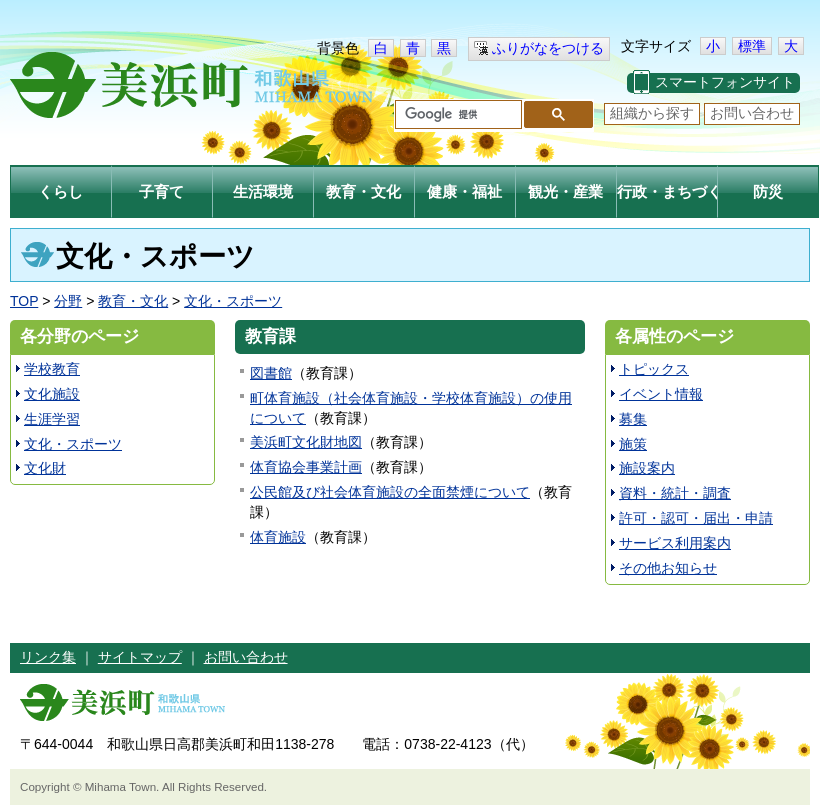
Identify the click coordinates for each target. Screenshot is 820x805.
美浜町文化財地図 (306, 442)
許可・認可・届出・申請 (696, 518)
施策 (633, 444)
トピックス (654, 369)
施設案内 (647, 468)
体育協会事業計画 (306, 467)
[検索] (456, 115)
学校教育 (52, 369)
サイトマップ (140, 657)
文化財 (45, 468)
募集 (633, 419)
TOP (24, 301)
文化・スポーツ (233, 301)
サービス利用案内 (675, 543)
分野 (68, 301)
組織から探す (652, 113)
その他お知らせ (668, 568)
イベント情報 (661, 394)
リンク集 (48, 657)
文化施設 (52, 394)
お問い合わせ (752, 113)
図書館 (271, 373)
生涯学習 (52, 419)
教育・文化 (133, 301)
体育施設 (278, 537)
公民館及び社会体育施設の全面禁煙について (390, 492)
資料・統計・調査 (675, 493)
